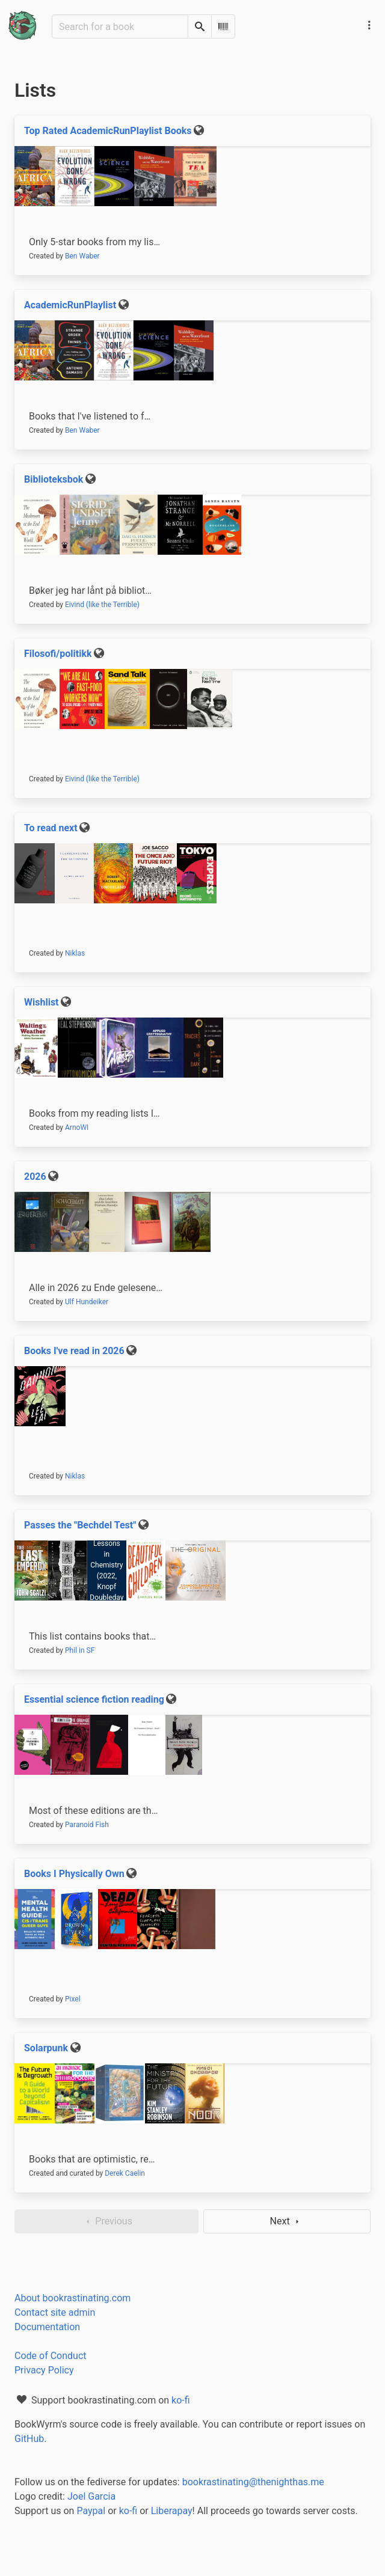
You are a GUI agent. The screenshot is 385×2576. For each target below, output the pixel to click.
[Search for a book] (120, 26)
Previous (106, 2221)
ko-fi (180, 2400)
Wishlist (41, 1002)
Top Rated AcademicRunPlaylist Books (108, 130)
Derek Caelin (125, 2173)
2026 (35, 1176)
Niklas (75, 953)
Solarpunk (46, 2048)
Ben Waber (82, 256)
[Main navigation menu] (369, 25)
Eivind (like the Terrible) (102, 604)
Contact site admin (54, 2312)
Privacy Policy (44, 2370)
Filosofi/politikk (57, 653)
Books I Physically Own (74, 1873)
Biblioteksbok (53, 479)
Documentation (47, 2327)
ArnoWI (76, 1127)
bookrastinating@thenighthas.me (253, 2482)
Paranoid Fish (87, 1825)
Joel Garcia (91, 2496)
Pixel (73, 1999)
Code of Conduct (50, 2355)
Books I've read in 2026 (74, 1351)
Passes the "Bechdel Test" (80, 1525)
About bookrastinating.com (72, 2298)
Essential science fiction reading (94, 1699)
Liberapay (171, 2510)
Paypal (90, 2510)
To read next (51, 828)
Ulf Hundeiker (86, 1302)
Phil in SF (79, 1650)
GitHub (29, 2438)
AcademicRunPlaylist (70, 305)
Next (287, 2221)
